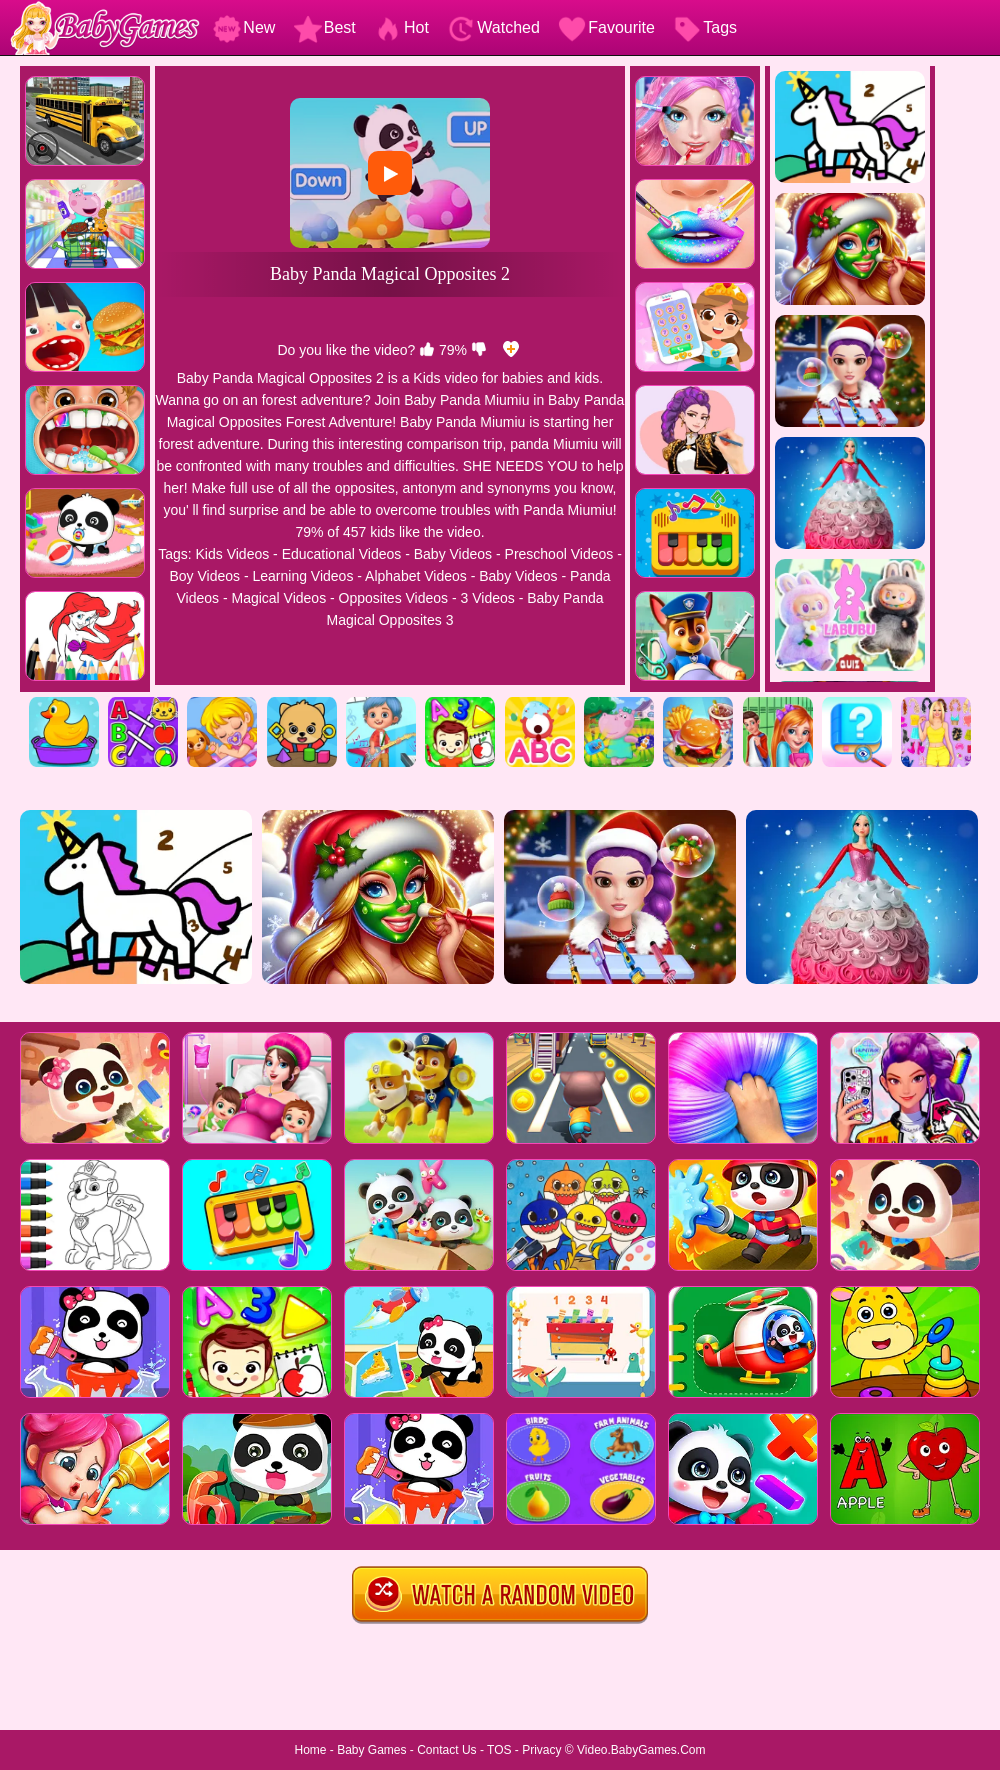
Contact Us (446, 1750)
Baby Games (371, 1750)
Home (310, 1750)
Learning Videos (302, 576)
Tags (705, 27)
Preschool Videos (559, 554)
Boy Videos (204, 576)
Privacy (541, 1750)
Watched (493, 27)
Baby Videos (453, 554)
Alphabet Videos (416, 576)
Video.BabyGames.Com (641, 1750)
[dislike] (479, 350)
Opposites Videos (393, 598)
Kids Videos (233, 554)
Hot (401, 27)
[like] (427, 350)
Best (325, 27)
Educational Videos (342, 554)
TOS (499, 1750)
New (244, 27)
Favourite (606, 27)
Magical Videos (278, 598)
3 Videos (488, 598)
